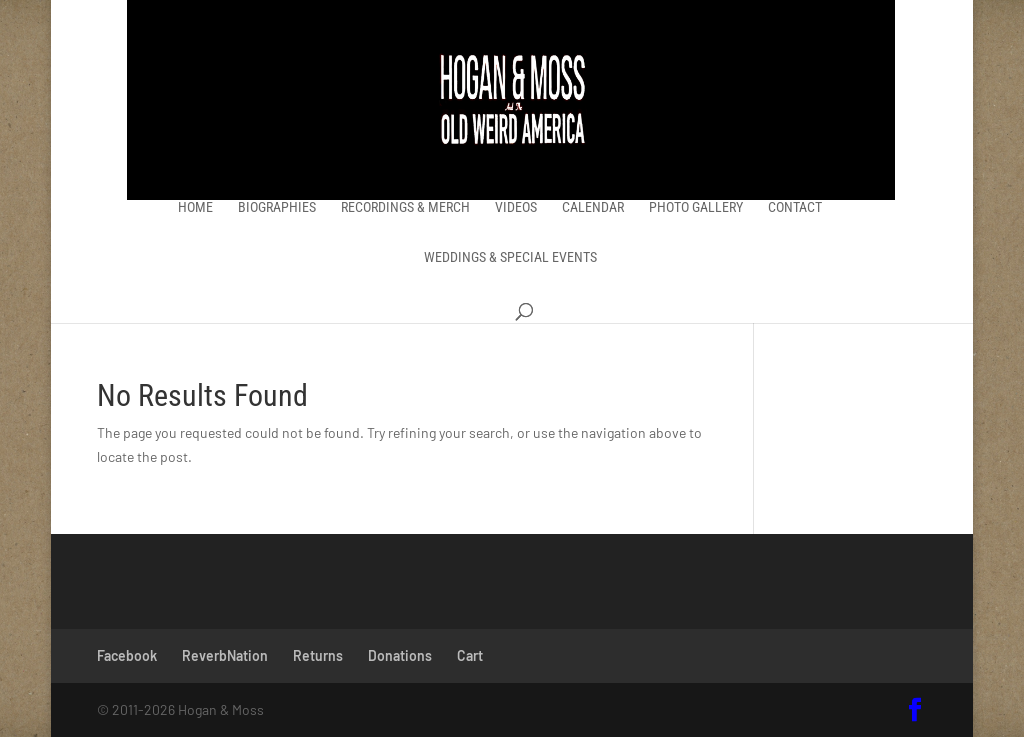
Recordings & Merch (405, 207)
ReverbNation (225, 655)
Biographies (277, 207)
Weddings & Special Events (510, 257)
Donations (400, 655)
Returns (318, 655)
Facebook (127, 655)
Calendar (593, 207)
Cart (470, 655)
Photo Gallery (696, 207)
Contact (795, 207)
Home (195, 207)
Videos (516, 207)
